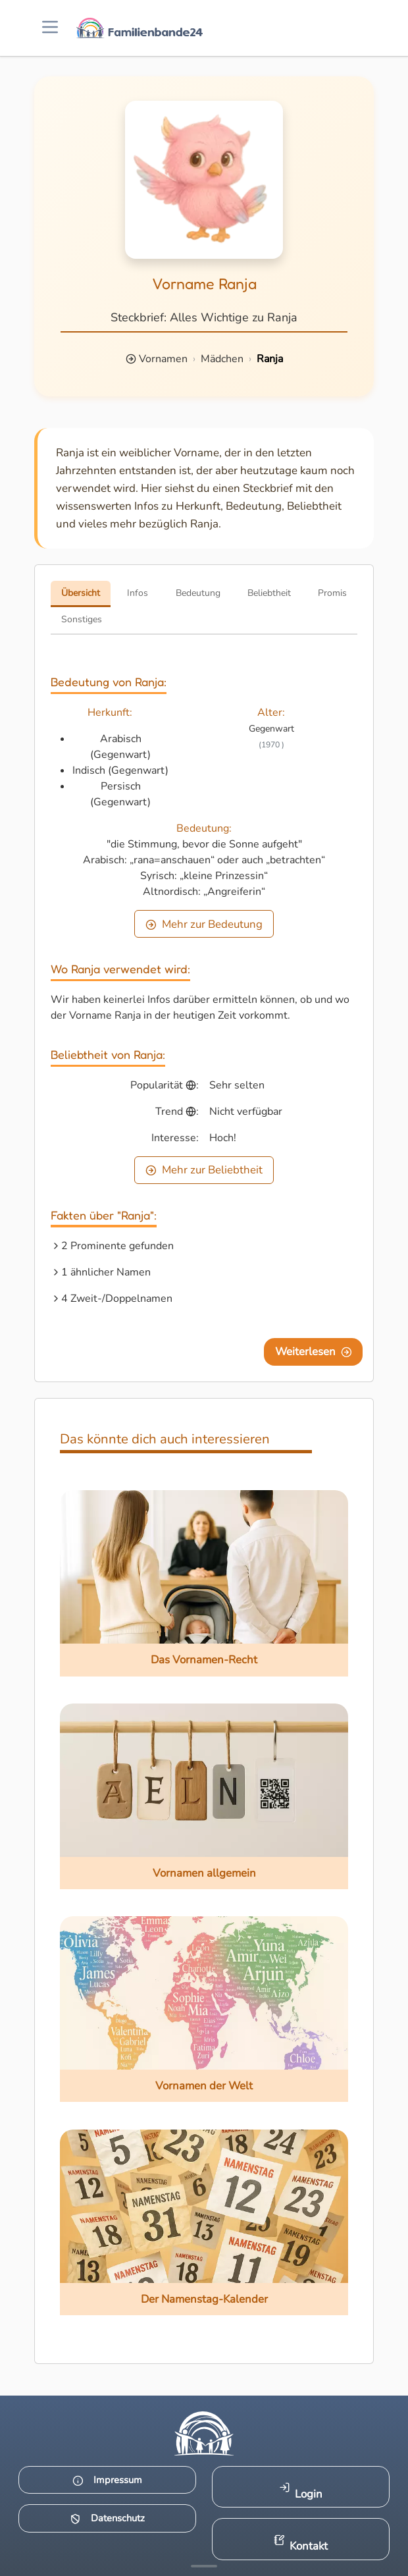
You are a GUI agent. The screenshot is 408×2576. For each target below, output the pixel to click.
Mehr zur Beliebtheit (204, 1169)
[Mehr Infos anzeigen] (204, 2566)
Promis (332, 593)
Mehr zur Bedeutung (204, 924)
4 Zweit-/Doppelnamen (116, 1298)
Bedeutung (198, 593)
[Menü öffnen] (50, 28)
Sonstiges (81, 619)
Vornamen (163, 359)
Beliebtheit (269, 593)
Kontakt (301, 2544)
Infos (137, 593)
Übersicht (80, 593)
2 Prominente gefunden (117, 1246)
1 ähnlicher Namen (106, 1272)
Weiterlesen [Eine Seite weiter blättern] (313, 1351)
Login (301, 2491)
